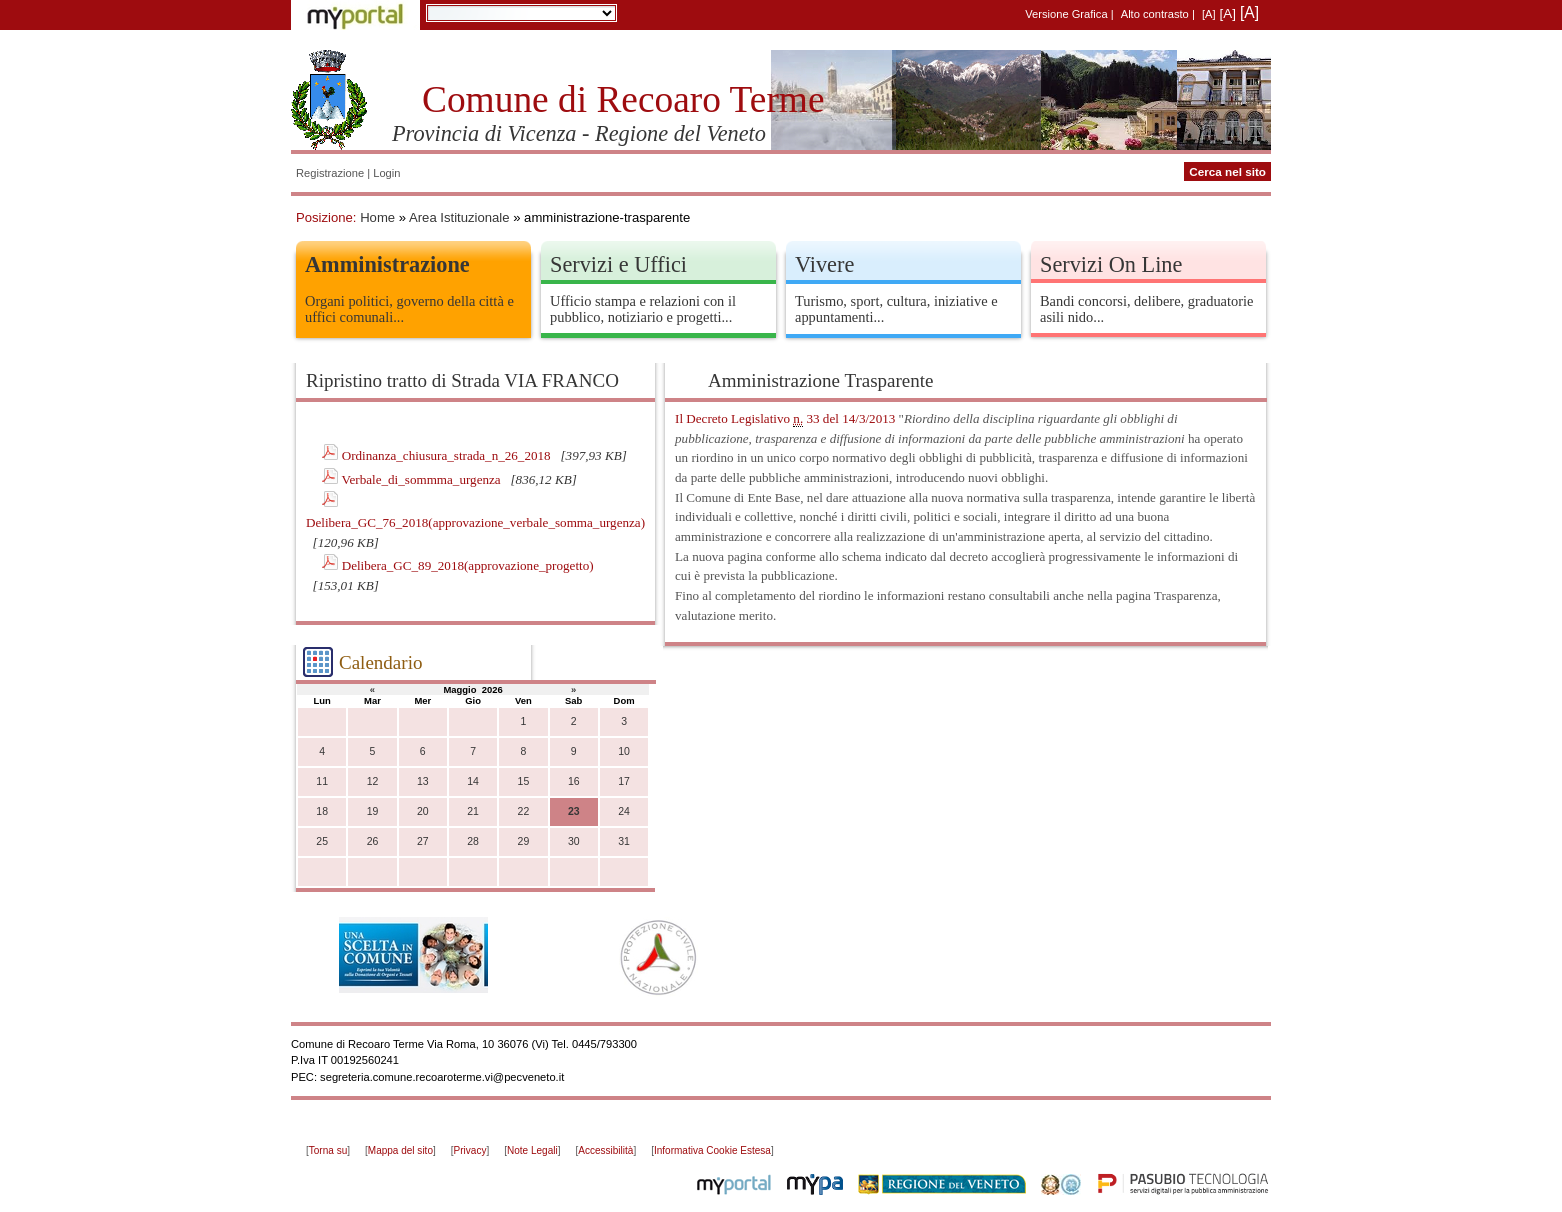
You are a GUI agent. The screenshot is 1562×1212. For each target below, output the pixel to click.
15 (524, 781)
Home (377, 217)
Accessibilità (605, 1150)
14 (473, 781)
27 (423, 841)
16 (574, 781)
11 (322, 781)
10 (624, 751)
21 (473, 811)
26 (373, 841)
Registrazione (330, 173)
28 (473, 841)
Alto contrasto (1155, 14)
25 (322, 841)
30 (574, 841)
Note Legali (532, 1150)
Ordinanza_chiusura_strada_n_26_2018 (448, 455)
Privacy (470, 1150)
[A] (1209, 14)
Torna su (328, 1150)
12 (373, 781)
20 (423, 811)
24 (624, 811)
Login (386, 173)
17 (624, 781)
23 (574, 811)
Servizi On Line (1111, 264)
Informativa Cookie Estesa (712, 1150)
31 (624, 841)
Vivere (824, 264)
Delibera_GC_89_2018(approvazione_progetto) (468, 565)
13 (423, 781)
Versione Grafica (1066, 14)
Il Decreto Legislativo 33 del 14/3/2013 (785, 419)
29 (524, 841)
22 (524, 811)
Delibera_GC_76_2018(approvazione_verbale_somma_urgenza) (475, 522)
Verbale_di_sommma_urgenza (422, 479)
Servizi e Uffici (618, 264)
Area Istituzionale (459, 217)
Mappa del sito (400, 1150)
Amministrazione (387, 264)
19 (373, 811)
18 (322, 811)
